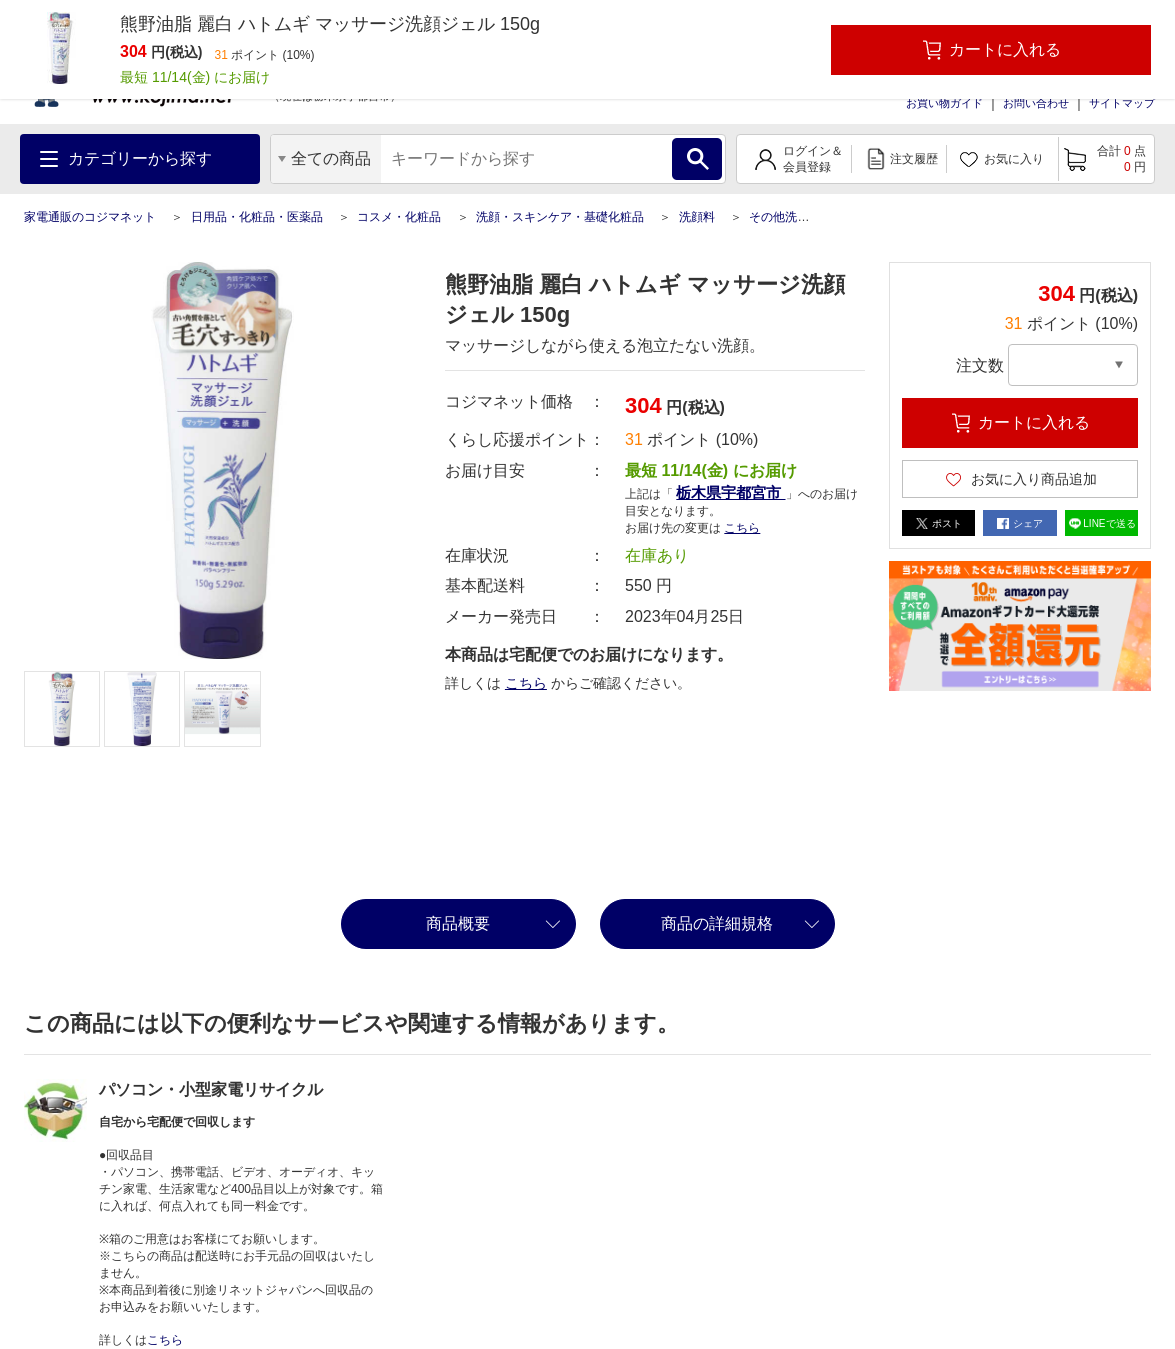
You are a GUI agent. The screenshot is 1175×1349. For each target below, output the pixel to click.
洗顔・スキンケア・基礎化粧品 (560, 217)
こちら (742, 528)
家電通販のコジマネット (90, 217)
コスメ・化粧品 (399, 217)
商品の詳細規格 (717, 923)
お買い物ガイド (944, 103)
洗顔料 (697, 217)
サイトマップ (1122, 103)
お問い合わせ (1036, 103)
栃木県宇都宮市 (730, 492)
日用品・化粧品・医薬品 (257, 217)
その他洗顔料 (785, 217)
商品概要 (458, 923)
